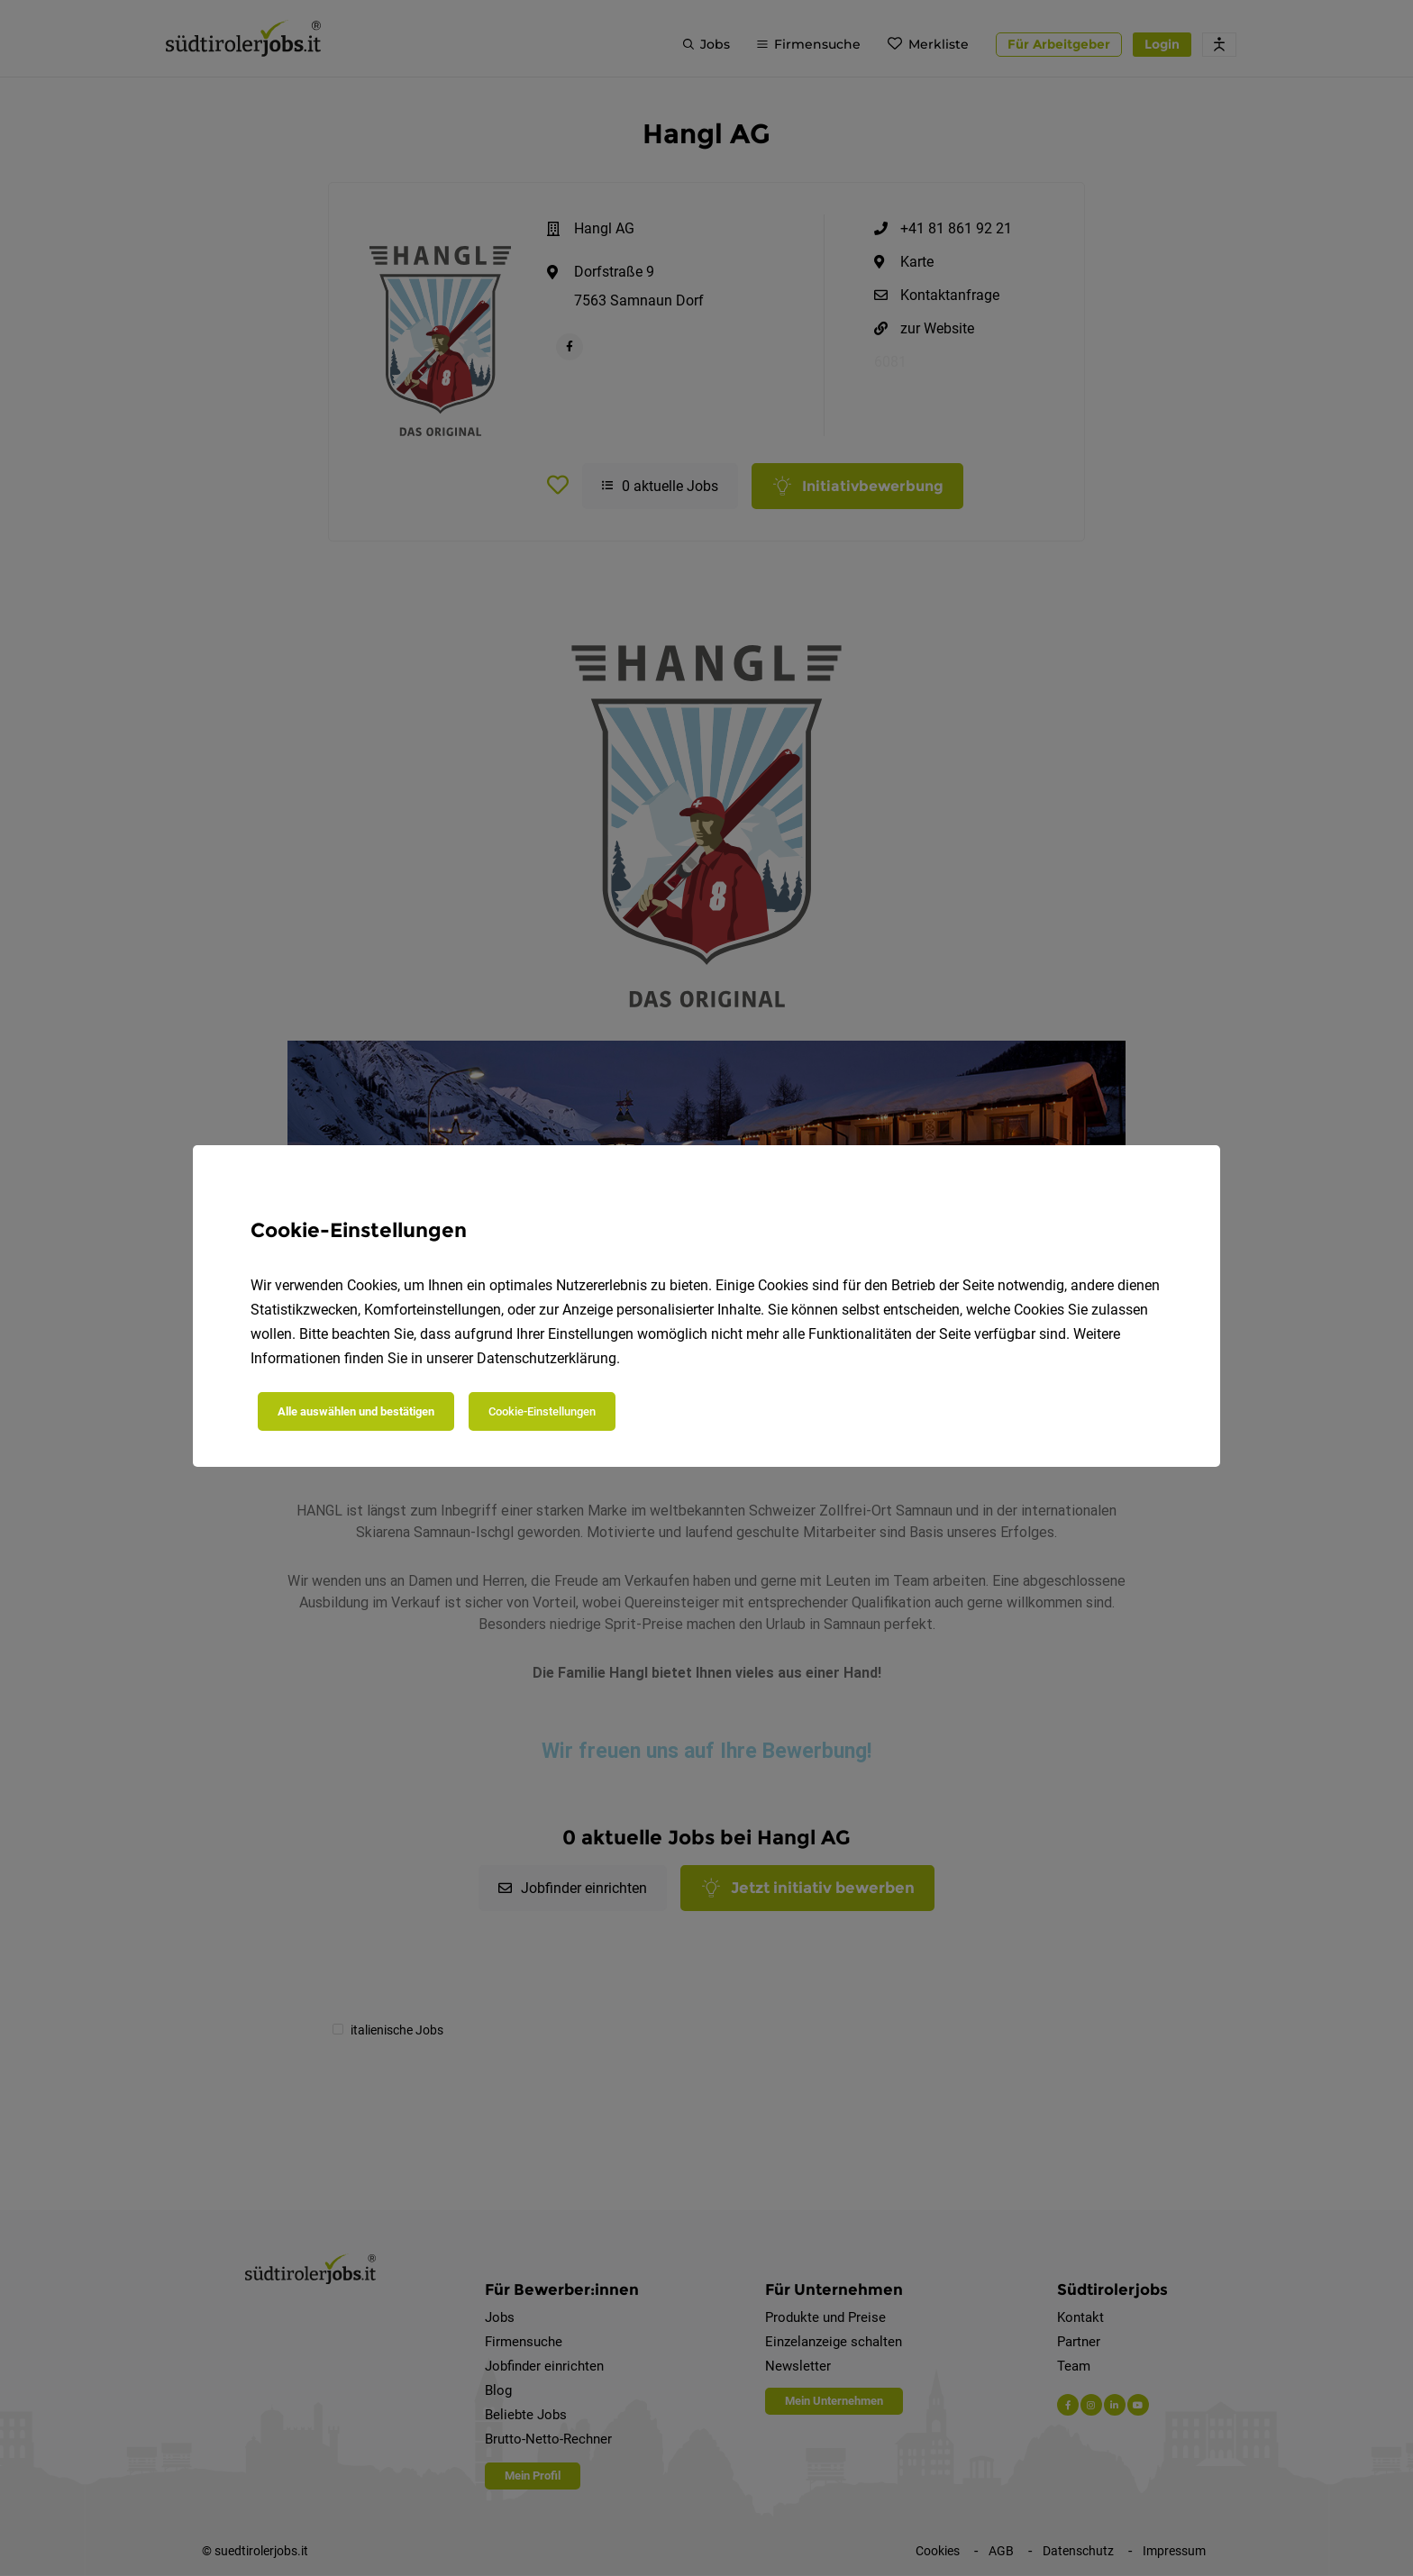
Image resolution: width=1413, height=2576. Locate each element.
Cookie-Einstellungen (542, 1411)
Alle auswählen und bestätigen (356, 1411)
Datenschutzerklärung (546, 1358)
